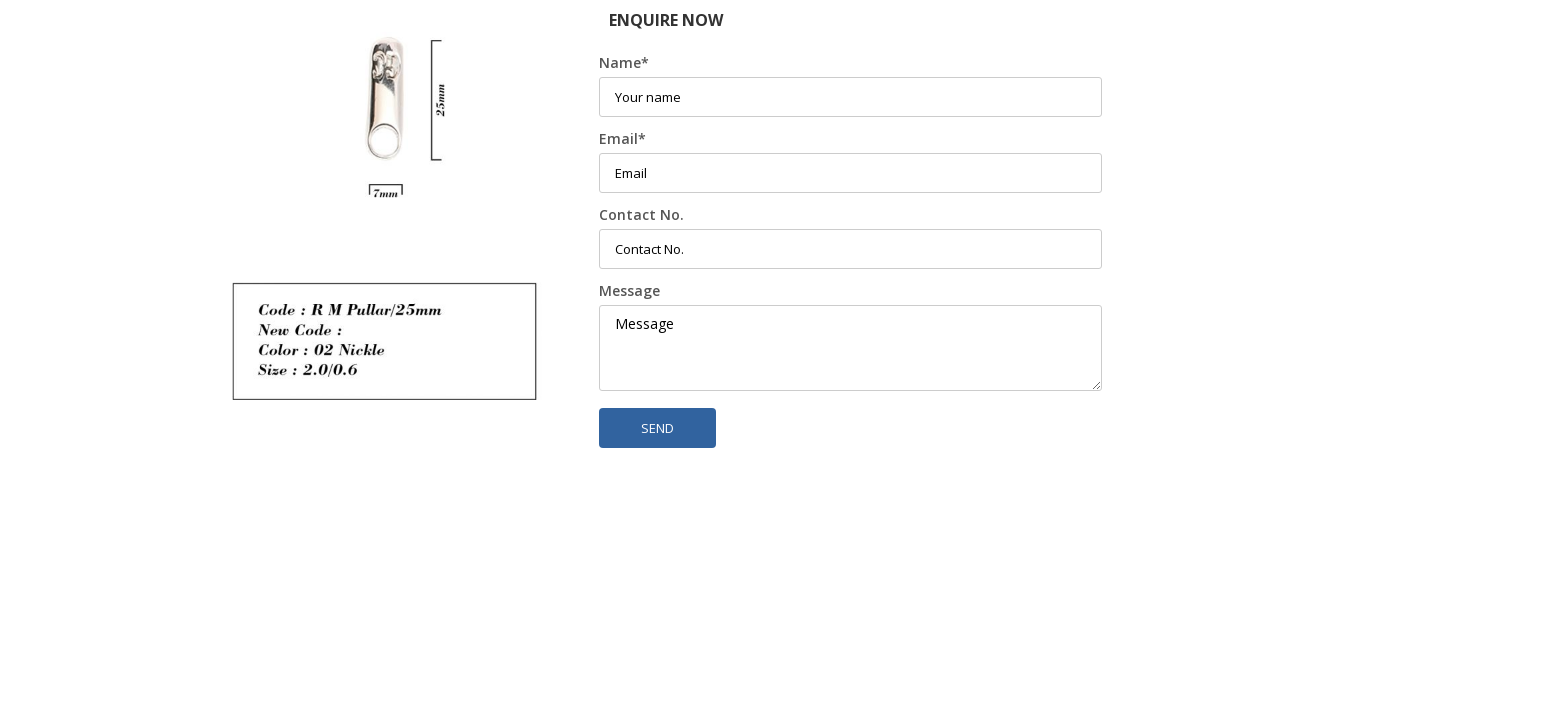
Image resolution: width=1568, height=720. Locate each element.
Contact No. (641, 214)
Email (622, 138)
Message (629, 290)
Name (624, 62)
